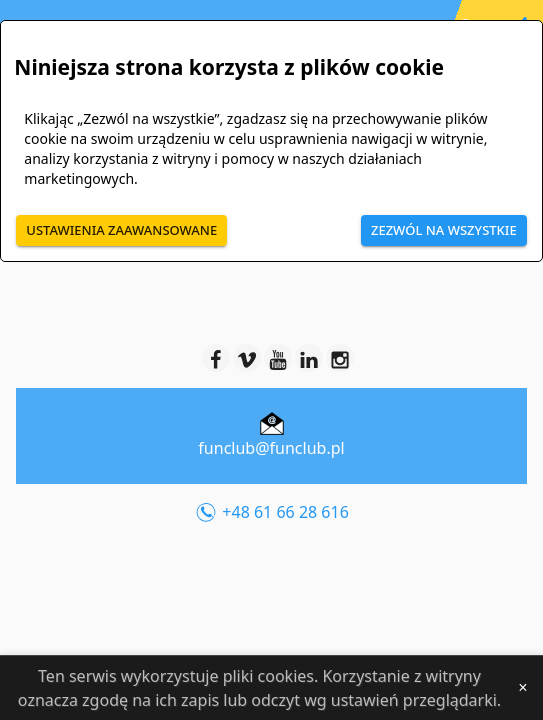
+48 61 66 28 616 (271, 513)
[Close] (523, 688)
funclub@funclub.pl (271, 448)
